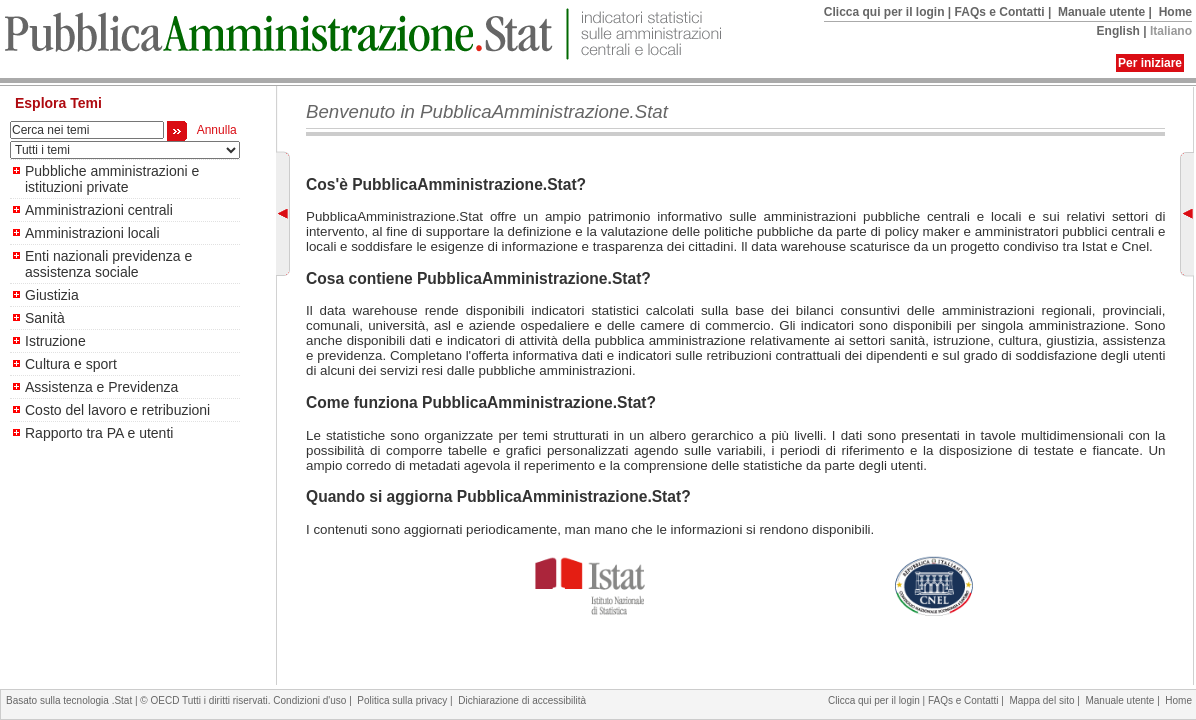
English (1118, 31)
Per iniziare (1150, 63)
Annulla (214, 130)
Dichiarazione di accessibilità (522, 700)
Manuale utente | (1106, 12)
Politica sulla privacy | (407, 700)
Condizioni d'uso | (315, 700)
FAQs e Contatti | (1005, 12)
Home (1175, 12)
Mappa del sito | (1047, 700)
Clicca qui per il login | (889, 12)
